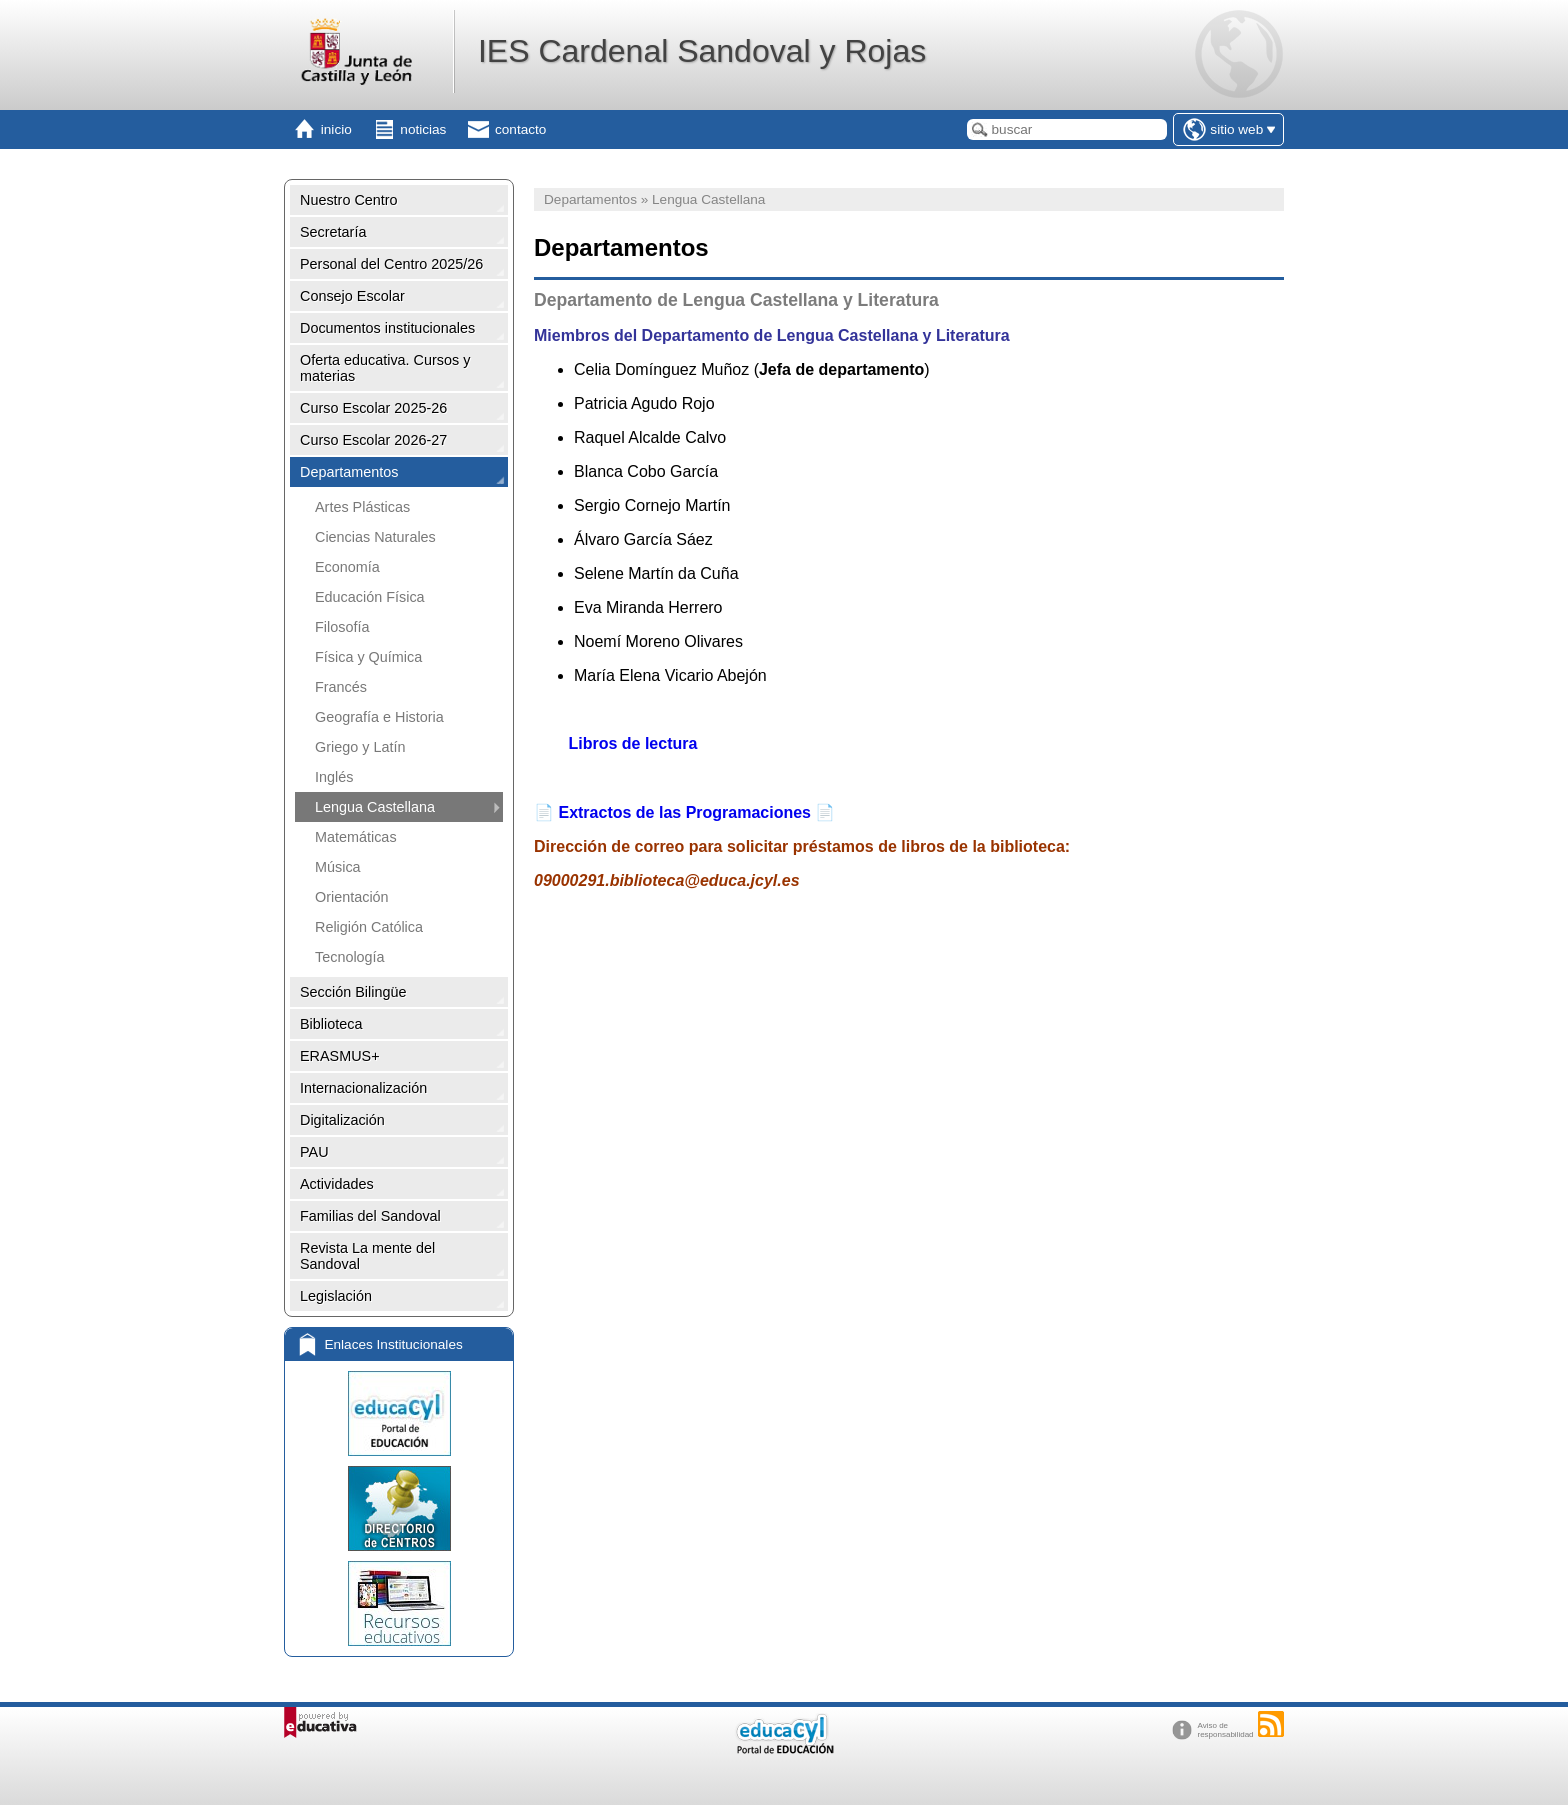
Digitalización (342, 1120)
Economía (347, 567)
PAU (314, 1152)
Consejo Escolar (352, 296)
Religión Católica (369, 927)
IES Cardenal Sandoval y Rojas (702, 51)
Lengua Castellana (375, 807)
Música (338, 867)
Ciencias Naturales (375, 537)
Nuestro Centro (349, 200)
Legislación (336, 1296)
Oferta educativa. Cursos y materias (385, 368)
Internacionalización (363, 1088)
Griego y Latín (360, 747)
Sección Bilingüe (353, 992)
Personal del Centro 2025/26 (391, 264)
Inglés (334, 777)
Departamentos (349, 472)
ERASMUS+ (340, 1056)
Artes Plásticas (362, 507)
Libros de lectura (630, 743)
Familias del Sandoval (370, 1216)
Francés (341, 687)
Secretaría (333, 232)
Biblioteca (331, 1024)
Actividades (337, 1184)
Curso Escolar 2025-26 (373, 408)
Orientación (352, 897)
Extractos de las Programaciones (684, 812)
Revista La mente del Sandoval (367, 1256)
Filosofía (342, 627)
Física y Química (368, 657)
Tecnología (350, 957)
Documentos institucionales (387, 328)
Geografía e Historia (379, 717)
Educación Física (370, 597)
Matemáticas (356, 837)
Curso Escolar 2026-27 (373, 440)
